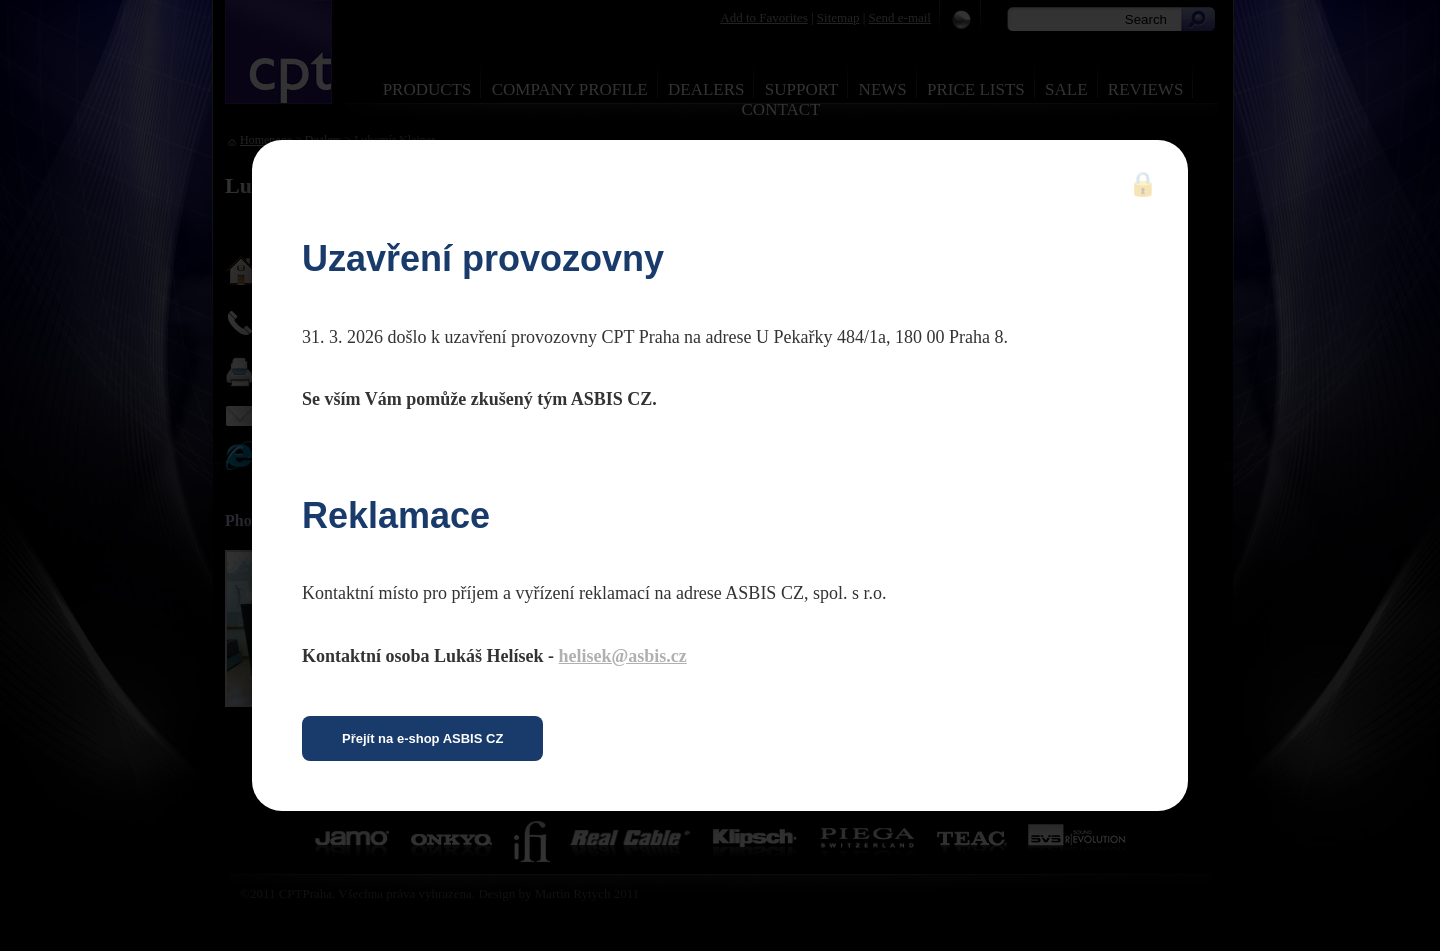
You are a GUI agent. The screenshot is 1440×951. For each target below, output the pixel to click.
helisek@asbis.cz (623, 656)
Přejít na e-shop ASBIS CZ (422, 738)
